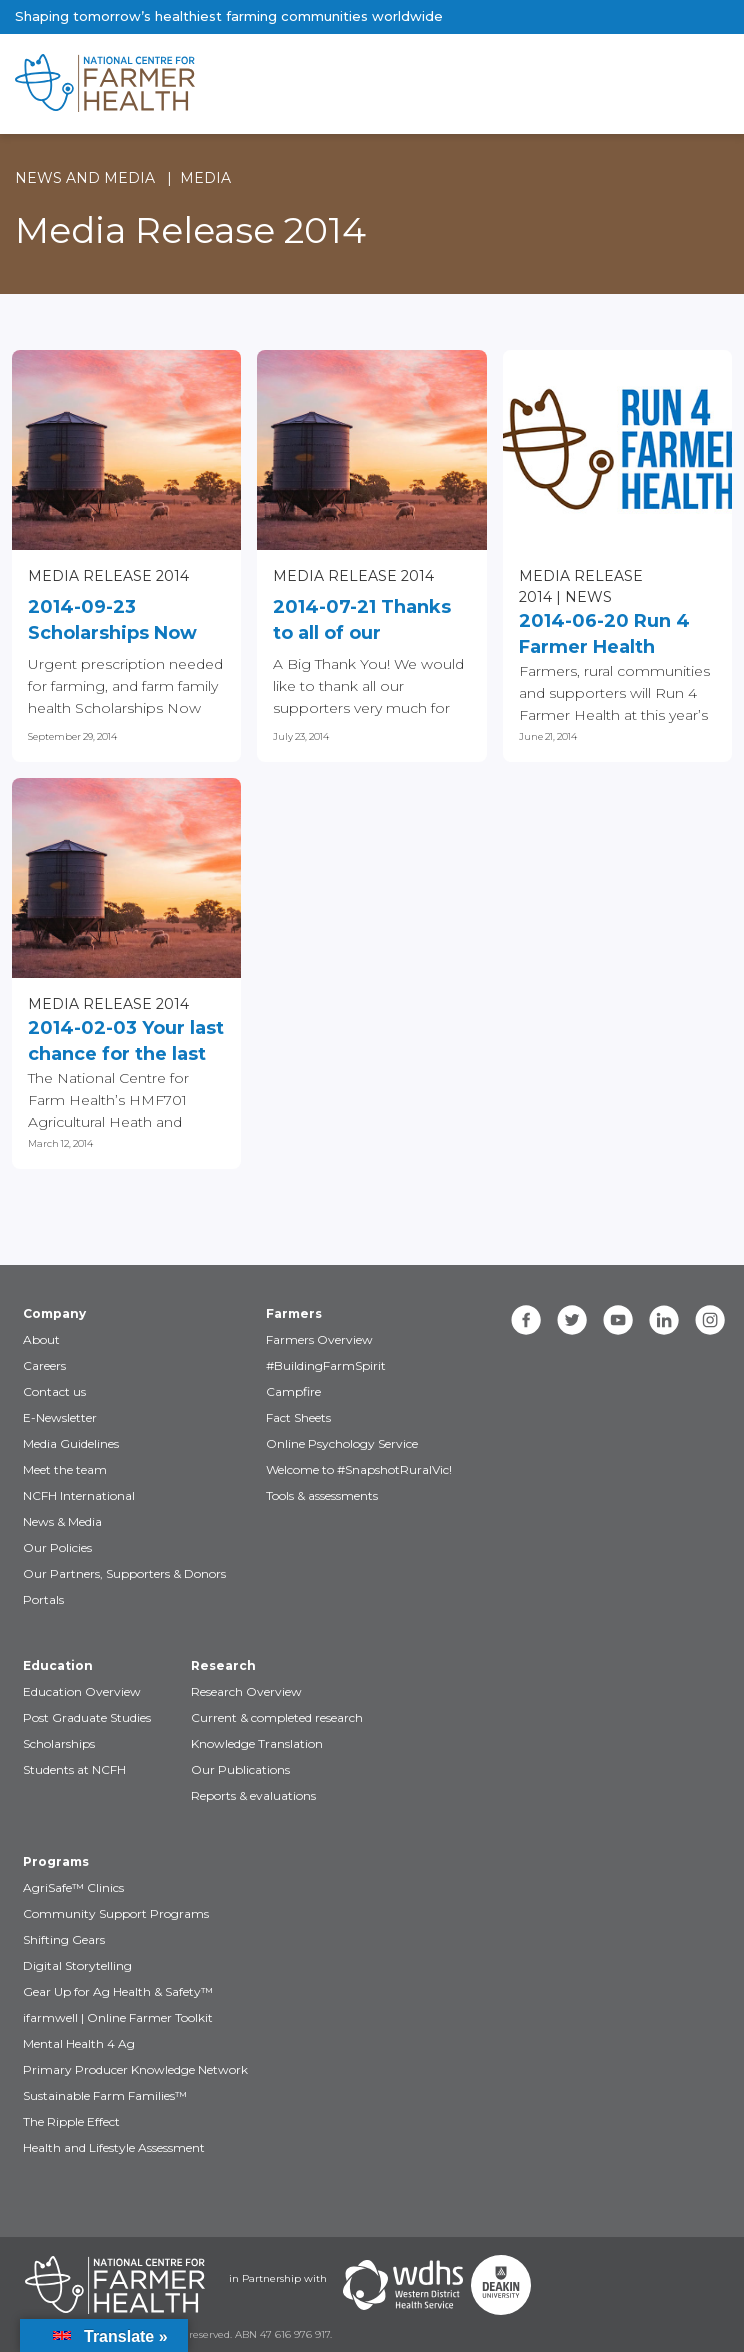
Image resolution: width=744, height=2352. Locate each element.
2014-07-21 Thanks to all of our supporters (362, 621)
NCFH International (79, 1495)
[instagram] (710, 1320)
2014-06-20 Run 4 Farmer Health (604, 634)
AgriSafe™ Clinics (73, 1887)
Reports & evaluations (253, 1795)
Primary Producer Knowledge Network (135, 2069)
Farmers (294, 1313)
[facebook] (526, 1320)
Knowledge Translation (257, 1743)
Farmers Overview (319, 1339)
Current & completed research (277, 1717)
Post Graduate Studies (87, 1717)
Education (58, 1665)
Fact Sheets (298, 1417)
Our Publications (240, 1769)
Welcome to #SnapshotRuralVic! (359, 1469)
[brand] (308, 84)
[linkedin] (664, 1320)
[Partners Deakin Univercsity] (501, 2285)
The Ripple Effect (71, 2121)
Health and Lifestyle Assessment (114, 2147)
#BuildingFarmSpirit (326, 1365)
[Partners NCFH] (115, 2285)
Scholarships (59, 1743)
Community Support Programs (116, 1913)
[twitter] (572, 1320)
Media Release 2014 (108, 576)
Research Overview (246, 1691)
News (588, 597)
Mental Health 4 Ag (79, 2043)
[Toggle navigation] (645, 84)
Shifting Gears (64, 1939)
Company (54, 1313)
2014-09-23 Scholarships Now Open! (112, 621)
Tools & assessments (322, 1495)
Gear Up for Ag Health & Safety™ (118, 1991)
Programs (56, 1861)
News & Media (62, 1521)
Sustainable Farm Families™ (105, 2095)
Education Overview (82, 1691)
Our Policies (57, 1547)
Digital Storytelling (77, 1965)
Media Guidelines (71, 1443)
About (41, 1339)
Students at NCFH (74, 1769)
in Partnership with (278, 2278)
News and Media (85, 178)
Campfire (293, 1391)
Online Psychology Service (342, 1443)
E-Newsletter (60, 1417)
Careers (44, 1365)
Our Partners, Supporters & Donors (124, 1573)
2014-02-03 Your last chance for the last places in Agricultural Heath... (126, 1042)
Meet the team (65, 1469)
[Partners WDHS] (403, 2285)
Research (223, 1665)
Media (205, 178)
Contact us (54, 1391)
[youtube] (618, 1320)
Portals (43, 1599)
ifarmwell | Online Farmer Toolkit (118, 2017)
